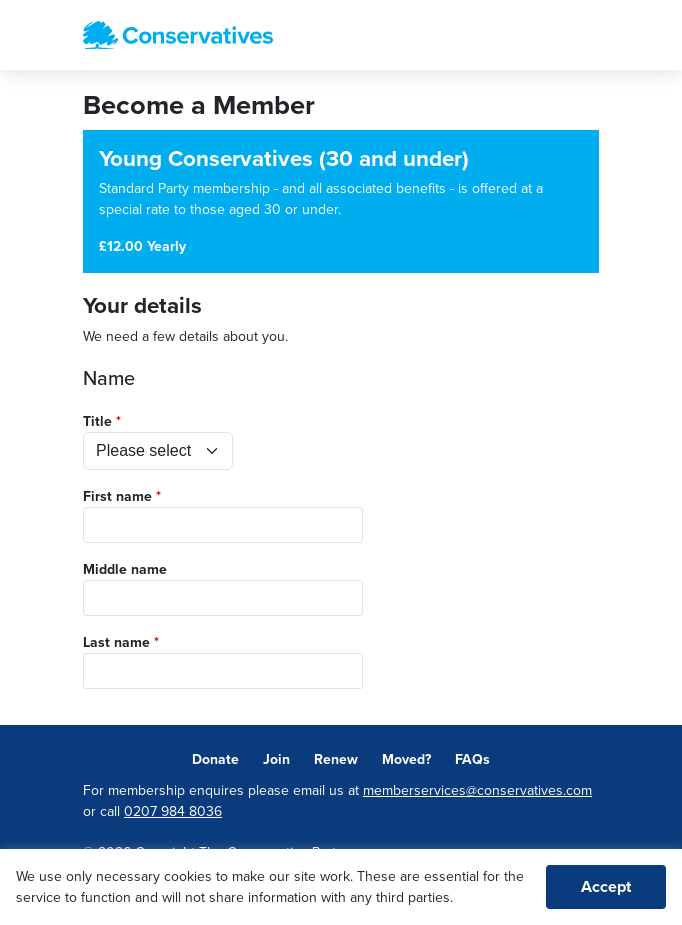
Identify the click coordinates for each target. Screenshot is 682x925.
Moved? (406, 759)
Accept (606, 887)
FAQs (472, 759)
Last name (116, 642)
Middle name (125, 569)
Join (276, 759)
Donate (215, 759)
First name (117, 496)
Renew (336, 759)
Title (97, 421)
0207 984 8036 (173, 811)
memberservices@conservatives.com (477, 790)
